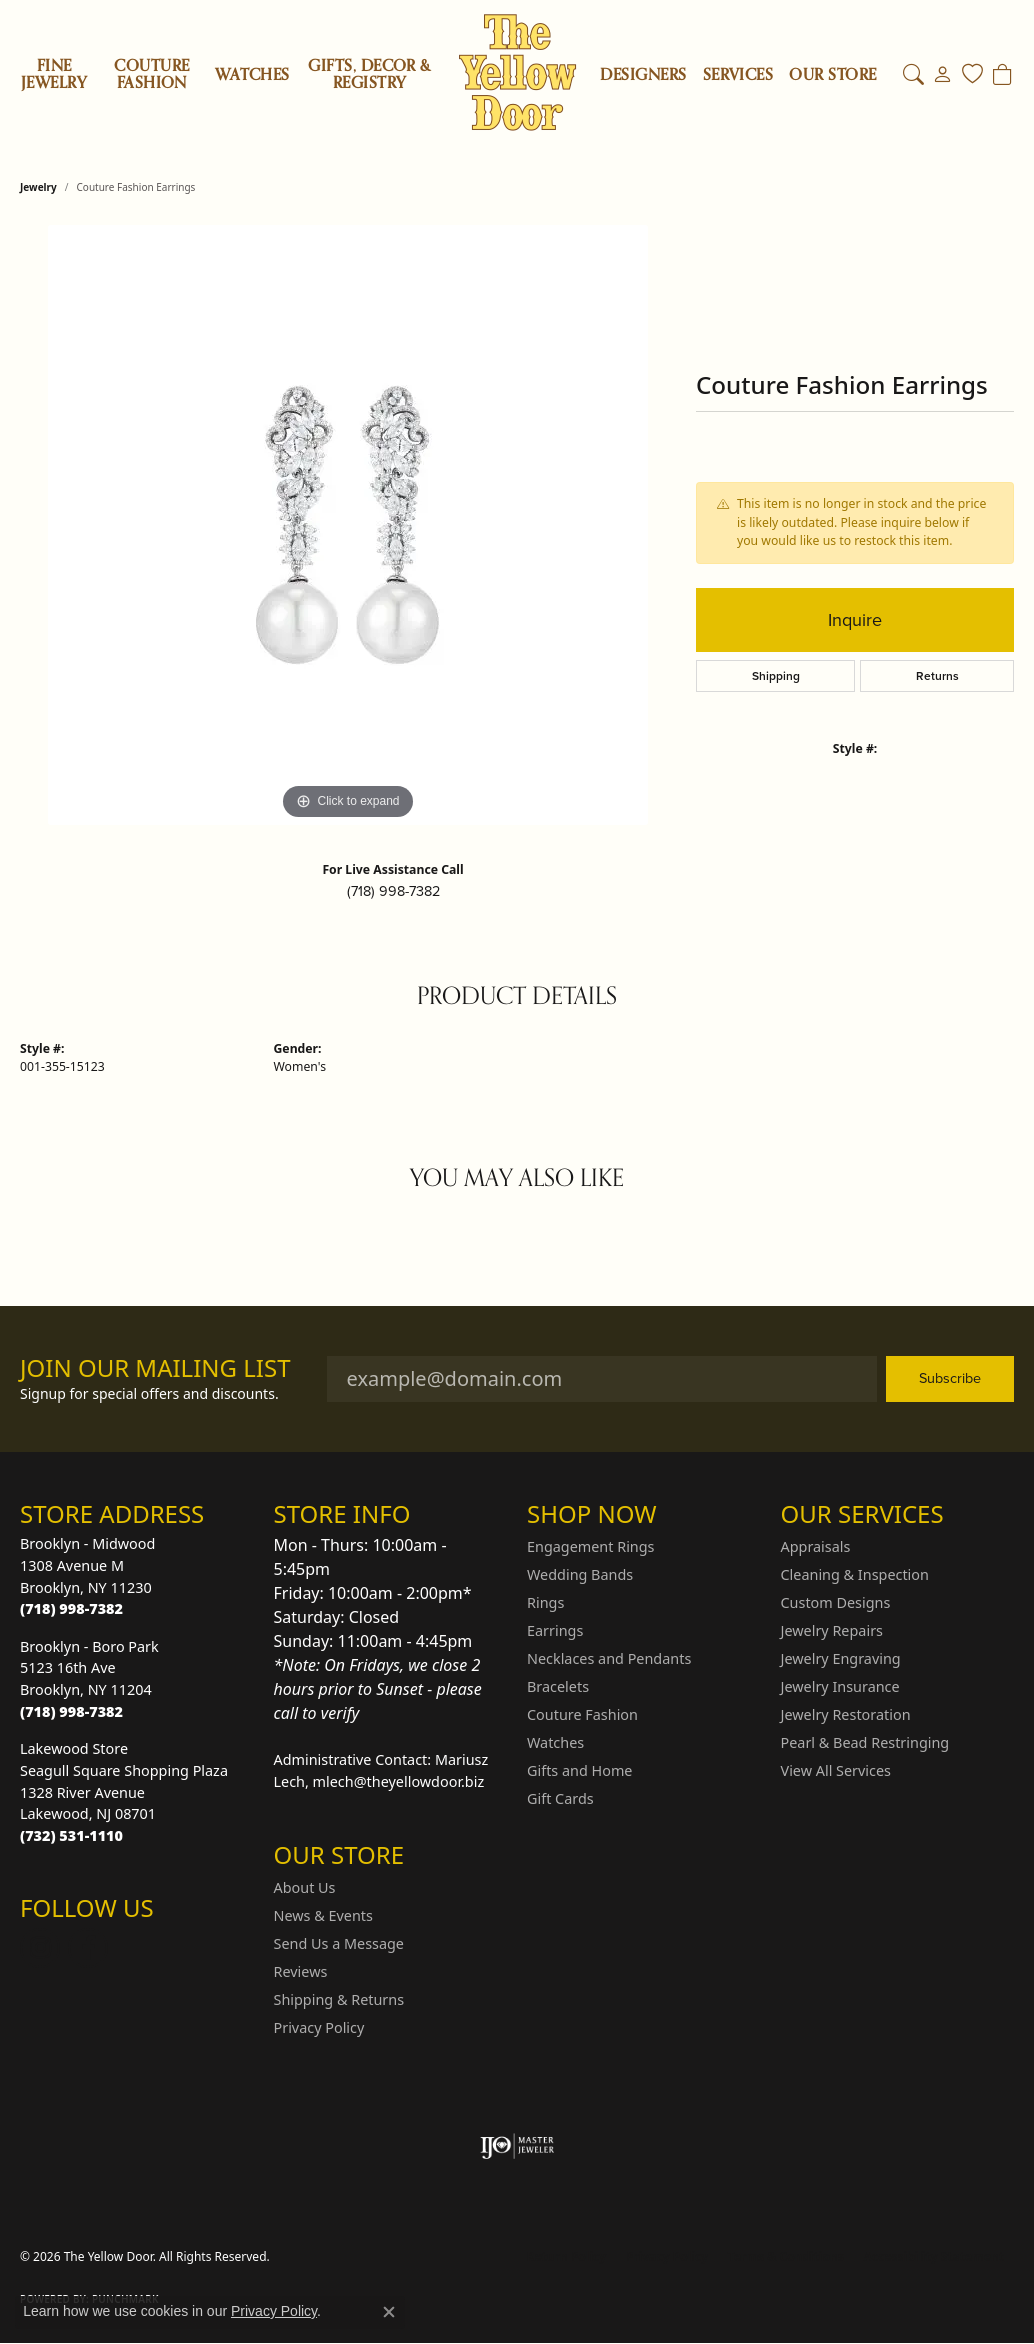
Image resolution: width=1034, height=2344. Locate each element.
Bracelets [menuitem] (558, 1686)
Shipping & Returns (339, 1999)
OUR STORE (832, 75)
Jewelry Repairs (832, 1630)
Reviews (301, 1971)
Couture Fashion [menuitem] (582, 1714)
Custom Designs (836, 1602)
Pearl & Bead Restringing (865, 1742)
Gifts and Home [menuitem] (579, 1770)
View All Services (836, 1770)
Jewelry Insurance (840, 1686)
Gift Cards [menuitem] (560, 1798)
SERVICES (738, 75)
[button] (913, 75)
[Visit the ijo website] (517, 2146)
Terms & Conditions (786, 2256)
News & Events (323, 1915)
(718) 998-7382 (393, 891)
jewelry (38, 187)
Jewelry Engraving (841, 1658)
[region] (348, 525)
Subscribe (950, 1378)
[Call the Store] (71, 1608)
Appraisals (816, 1546)
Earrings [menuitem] (555, 1630)
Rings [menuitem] (545, 1602)
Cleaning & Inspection (855, 1574)
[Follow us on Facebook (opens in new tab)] (88, 1948)
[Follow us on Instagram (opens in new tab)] (40, 1948)
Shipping (776, 676)
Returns (937, 676)
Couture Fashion (151, 74)
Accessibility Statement (934, 2256)
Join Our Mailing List (155, 1368)
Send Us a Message (339, 1943)
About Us (305, 1887)
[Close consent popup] (389, 2312)
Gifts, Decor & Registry (369, 74)
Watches (252, 75)
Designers (643, 75)
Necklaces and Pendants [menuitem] (609, 1658)
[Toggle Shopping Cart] (1002, 75)
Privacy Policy (319, 2027)
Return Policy (567, 2256)
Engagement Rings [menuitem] (591, 1546)
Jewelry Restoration (846, 1714)
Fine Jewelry (54, 74)
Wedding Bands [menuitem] (580, 1574)
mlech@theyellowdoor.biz (399, 1781)
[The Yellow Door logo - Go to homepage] (517, 72)
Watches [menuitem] (555, 1742)
